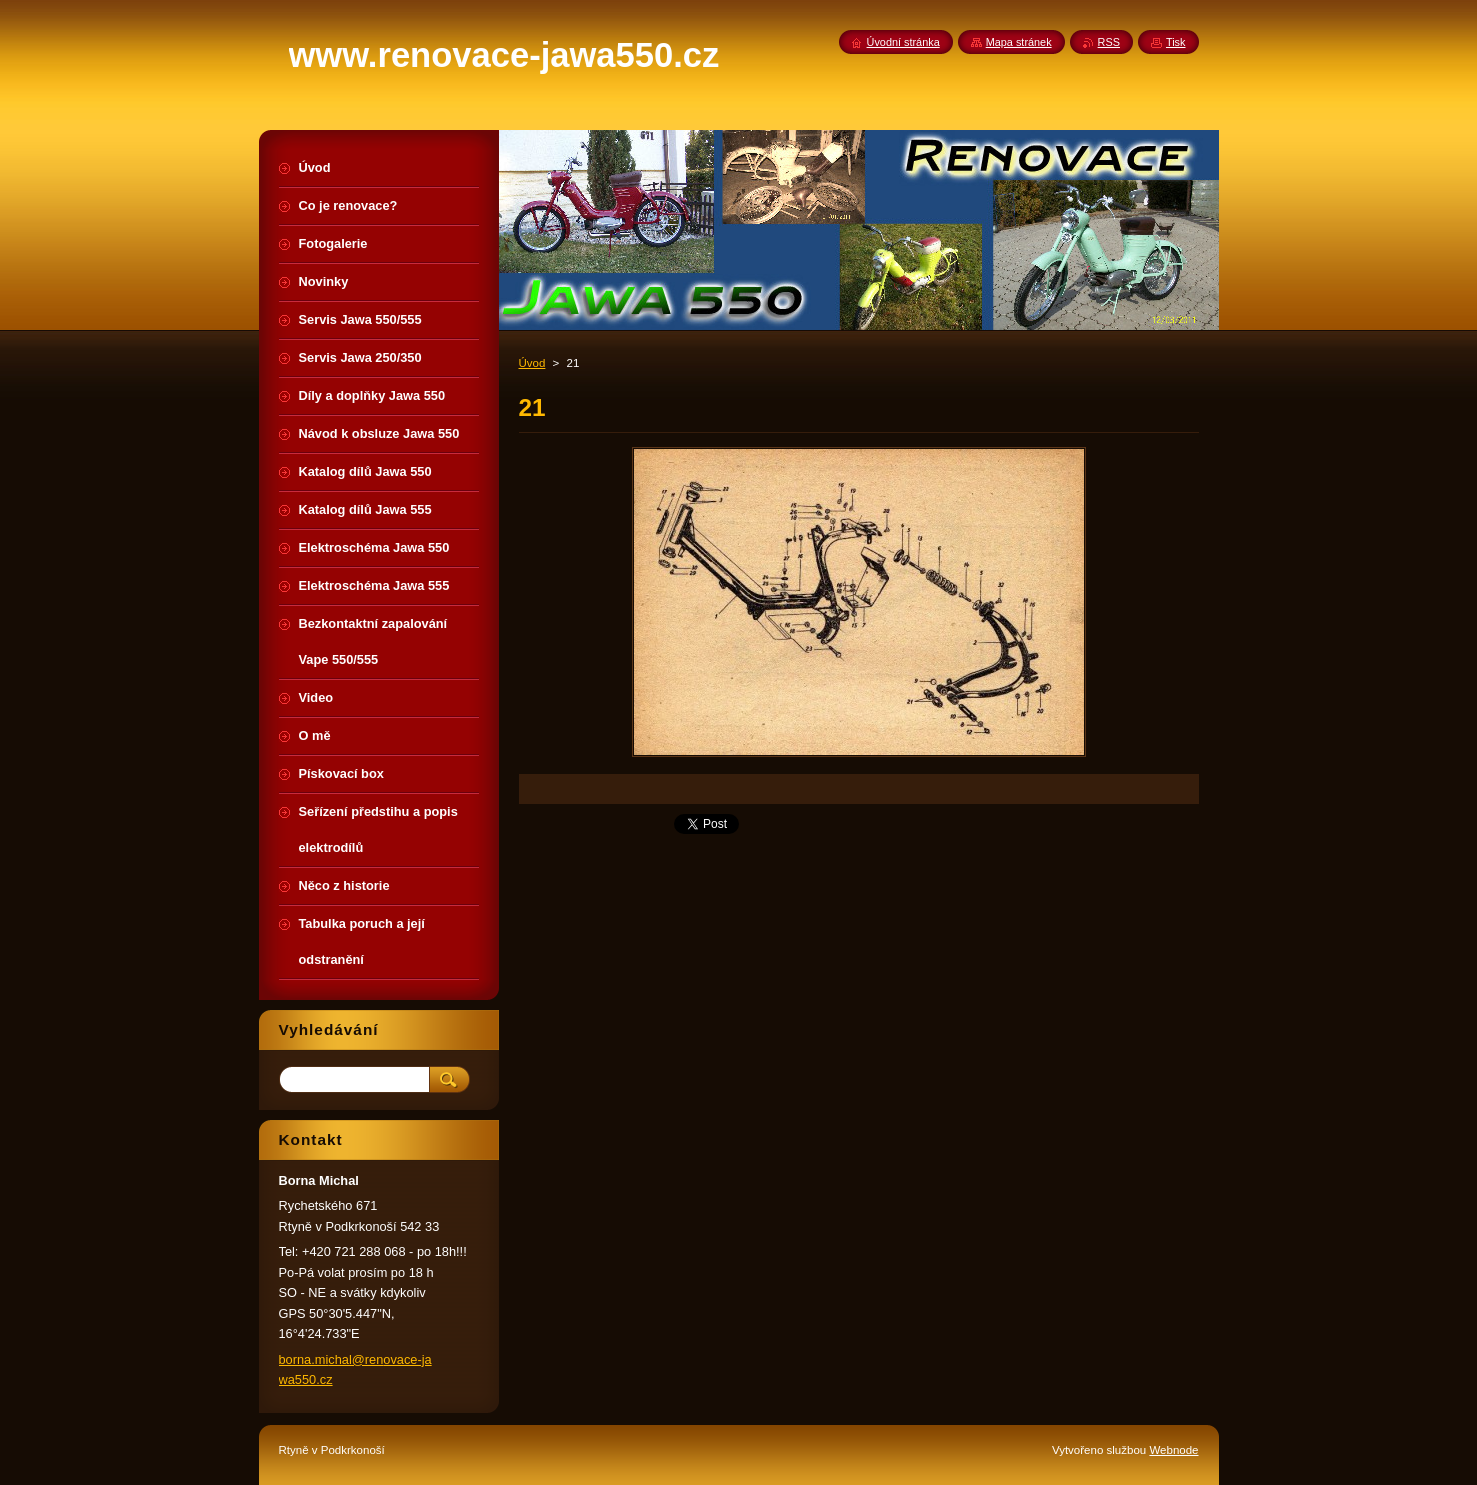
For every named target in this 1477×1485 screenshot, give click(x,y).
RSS (1109, 42)
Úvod (532, 363)
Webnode (1173, 1450)
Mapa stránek (1019, 42)
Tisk (1176, 42)
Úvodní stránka (903, 42)
